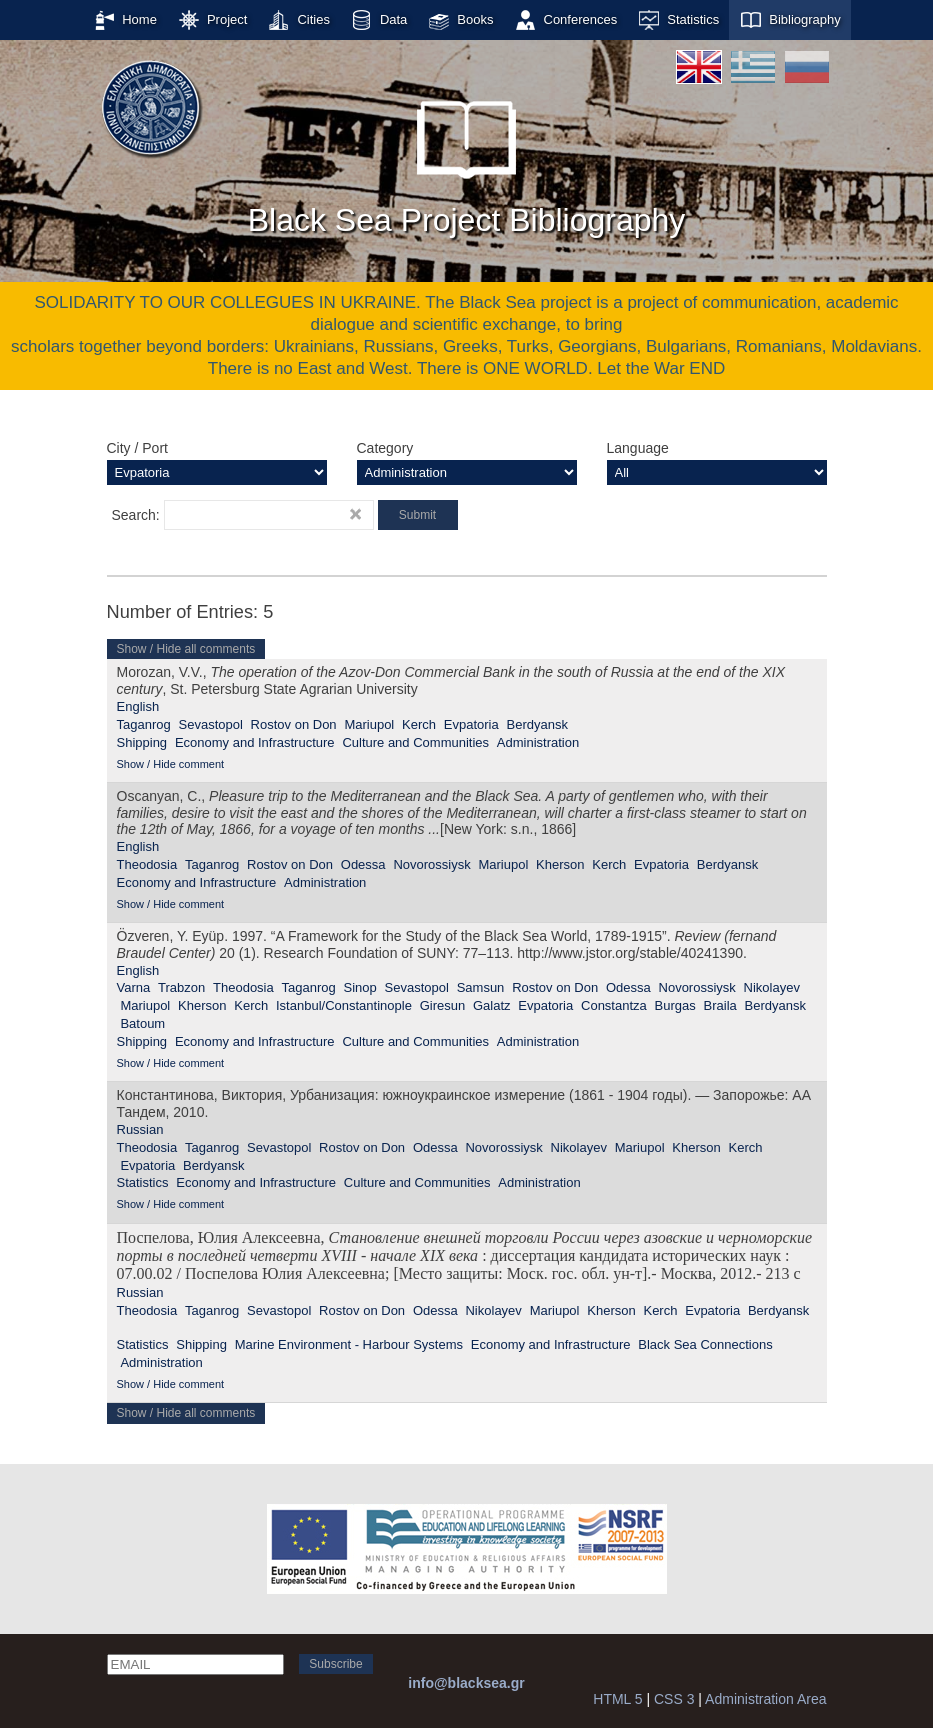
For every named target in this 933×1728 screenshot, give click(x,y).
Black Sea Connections (705, 1344)
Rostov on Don (294, 724)
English (138, 706)
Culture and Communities (415, 742)
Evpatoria (471, 724)
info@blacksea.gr (466, 1683)
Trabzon (181, 987)
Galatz (492, 1005)
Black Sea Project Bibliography (467, 159)
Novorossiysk (431, 864)
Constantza (614, 1005)
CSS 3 (674, 1699)
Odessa (363, 864)
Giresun (443, 1005)
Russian (140, 1129)
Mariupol (369, 724)
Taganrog (144, 724)
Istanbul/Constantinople (344, 1005)
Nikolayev (772, 987)
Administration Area (765, 1699)
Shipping (142, 742)
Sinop (360, 987)
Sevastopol (211, 724)
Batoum (142, 1023)
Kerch (419, 724)
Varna (134, 987)
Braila (720, 1005)
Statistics (143, 1182)
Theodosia (147, 864)
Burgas (675, 1005)
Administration (538, 742)
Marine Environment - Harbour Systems (349, 1344)
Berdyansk (536, 724)
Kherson (560, 864)
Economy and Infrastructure (255, 742)
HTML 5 (617, 1699)
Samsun (481, 987)
